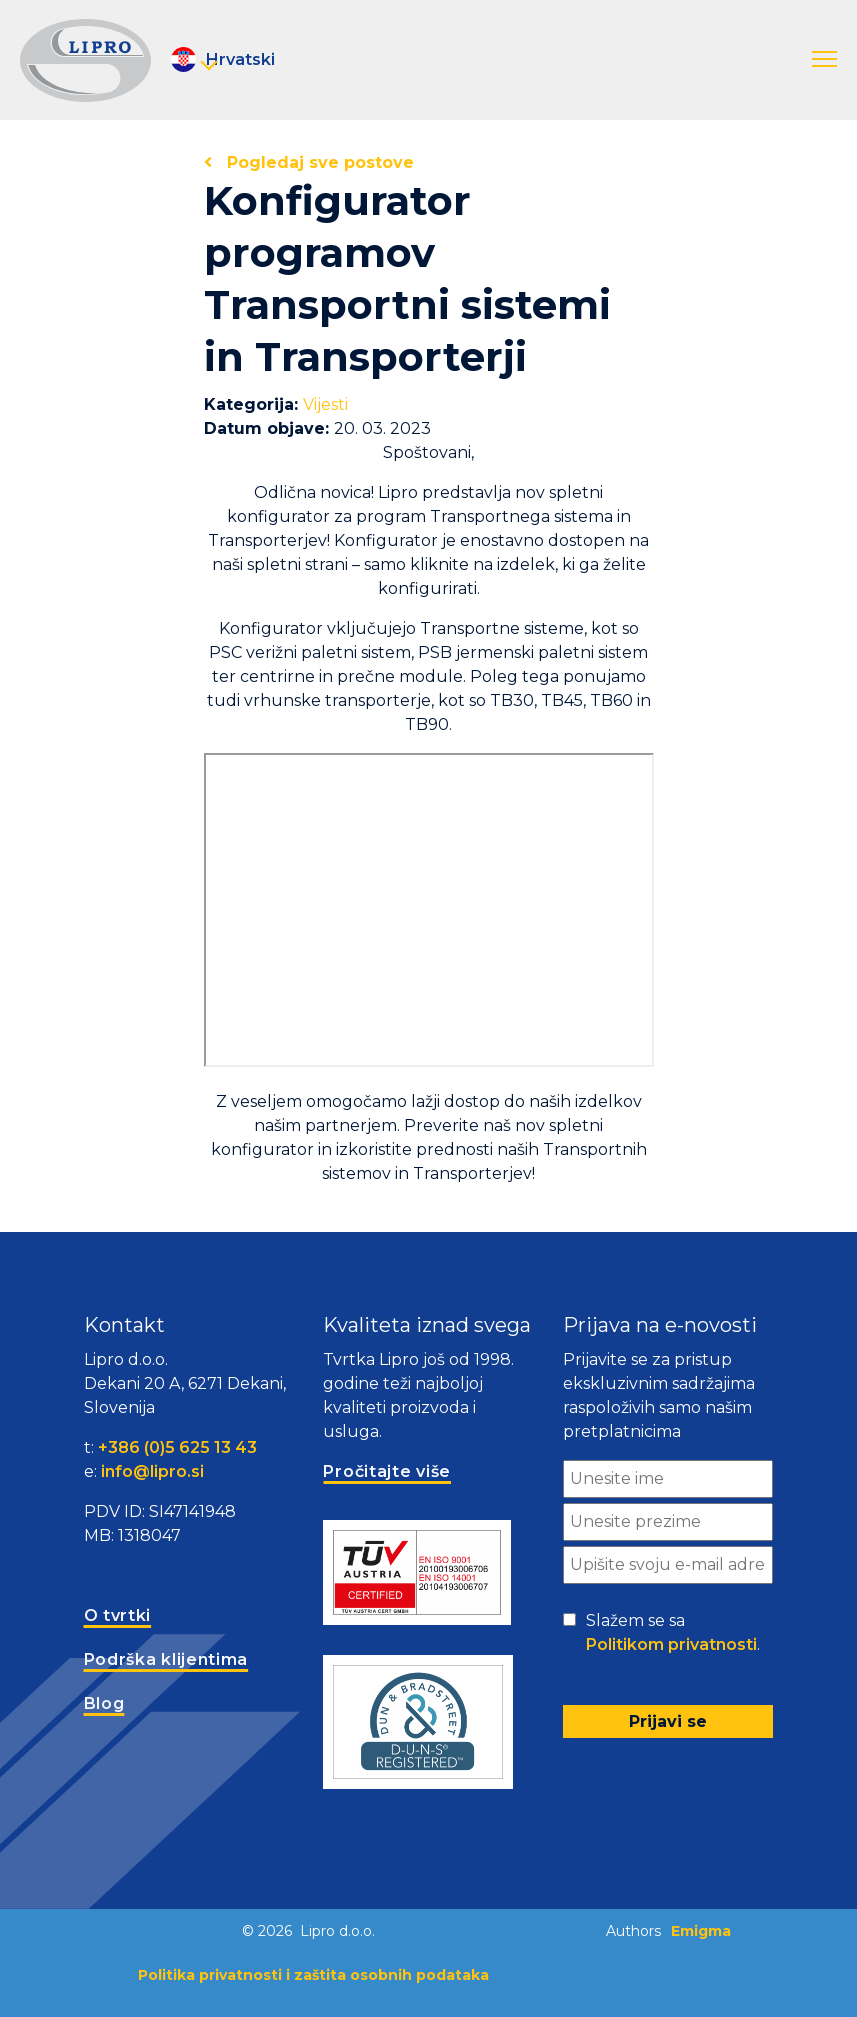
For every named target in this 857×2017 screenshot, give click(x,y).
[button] (824, 60)
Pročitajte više (387, 1471)
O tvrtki (118, 1615)
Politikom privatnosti (671, 1644)
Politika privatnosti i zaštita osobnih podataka (313, 1975)
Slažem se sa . (673, 1634)
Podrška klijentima (166, 1659)
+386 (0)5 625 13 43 (177, 1447)
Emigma (701, 1931)
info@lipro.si (152, 1471)
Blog (104, 1703)
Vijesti (325, 404)
